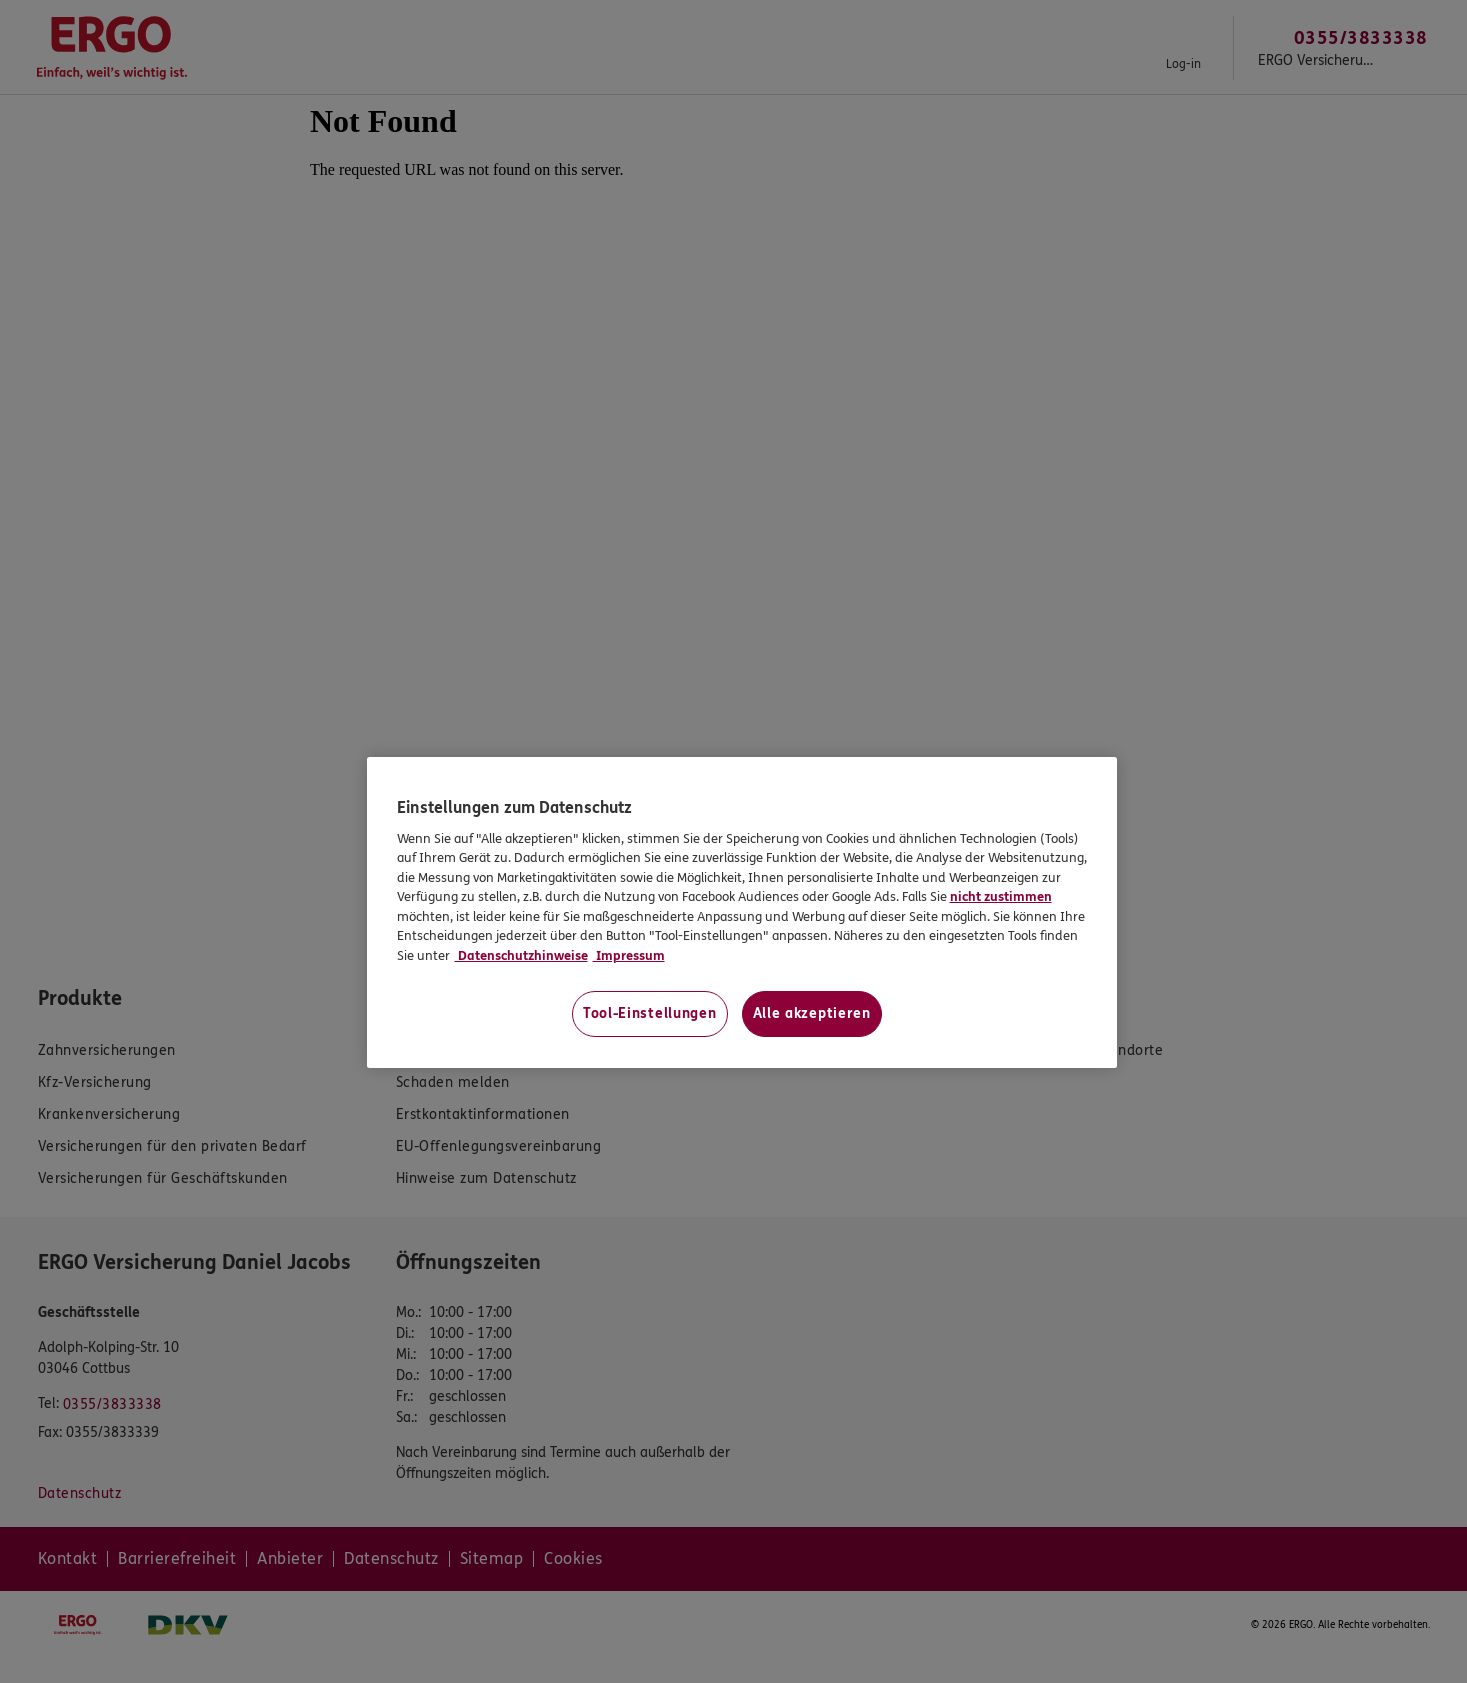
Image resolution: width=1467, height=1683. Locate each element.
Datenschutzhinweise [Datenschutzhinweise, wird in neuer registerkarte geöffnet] (521, 956)
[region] (742, 912)
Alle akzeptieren (812, 1013)
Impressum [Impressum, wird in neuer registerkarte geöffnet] (629, 956)
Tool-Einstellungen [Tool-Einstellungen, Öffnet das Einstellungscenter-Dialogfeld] (650, 1013)
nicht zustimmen (1001, 897)
